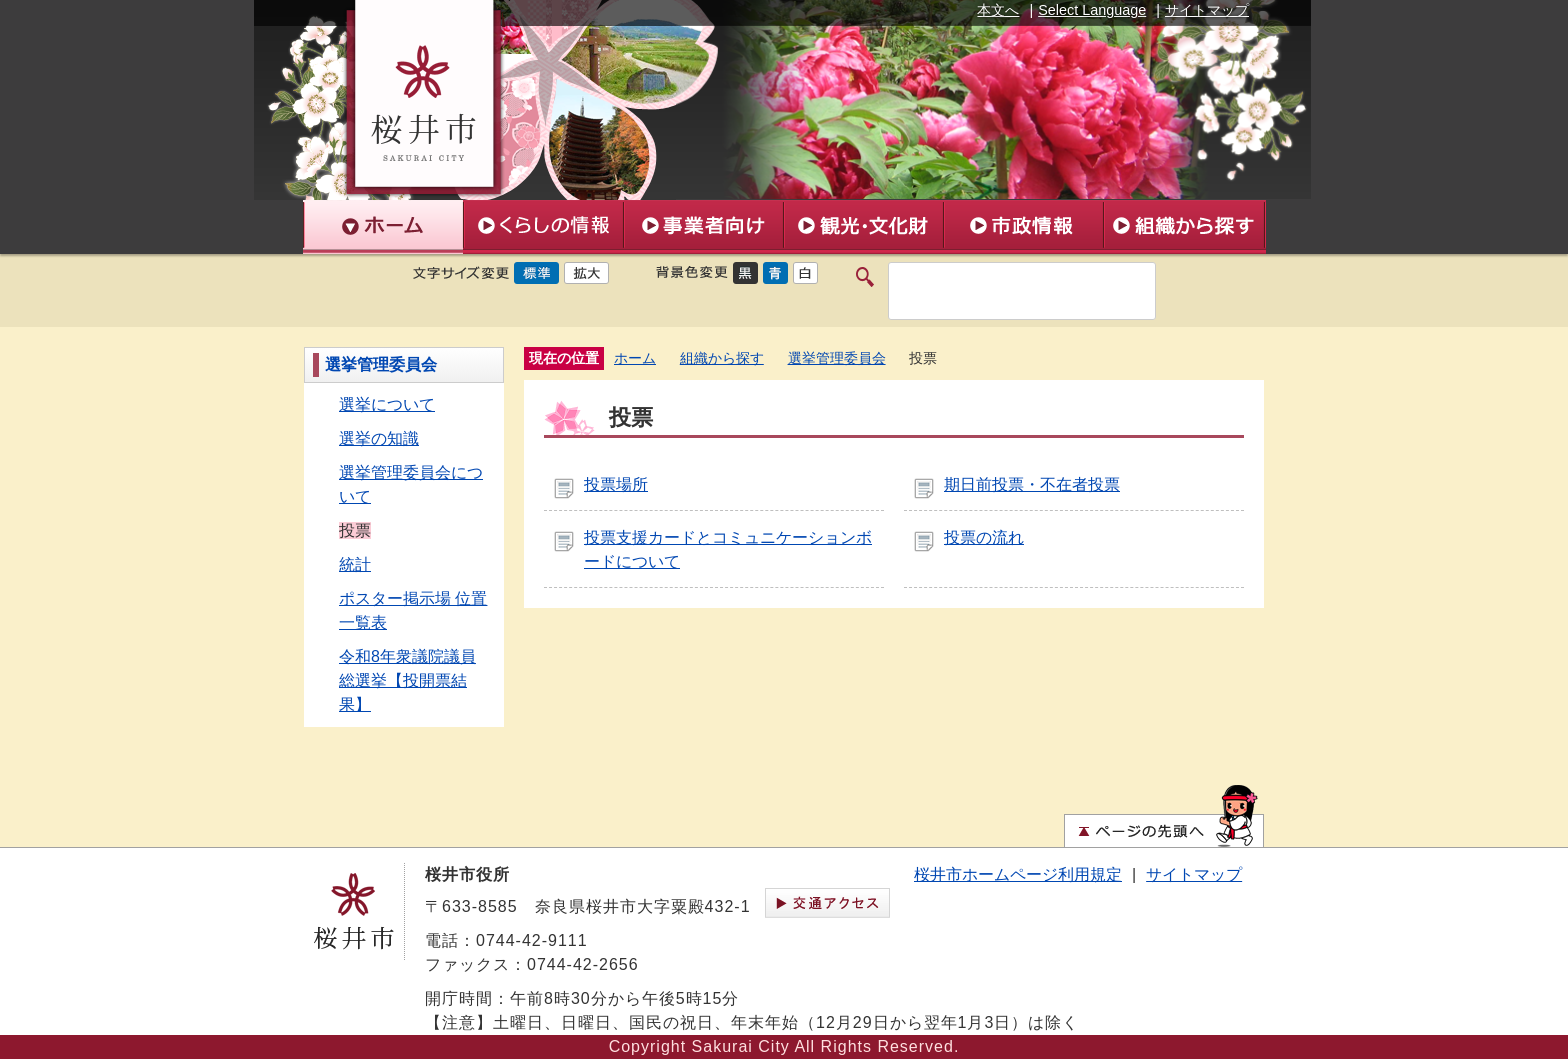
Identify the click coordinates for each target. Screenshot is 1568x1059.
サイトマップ (1207, 10)
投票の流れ (984, 537)
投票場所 (616, 484)
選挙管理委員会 (381, 364)
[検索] (1001, 291)
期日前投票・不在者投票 (1032, 484)
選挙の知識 (379, 438)
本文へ (998, 10)
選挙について (387, 404)
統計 (355, 564)
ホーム (635, 358)
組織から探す (722, 358)
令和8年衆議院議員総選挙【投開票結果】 (407, 680)
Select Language (1092, 10)
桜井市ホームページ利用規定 (1018, 874)
